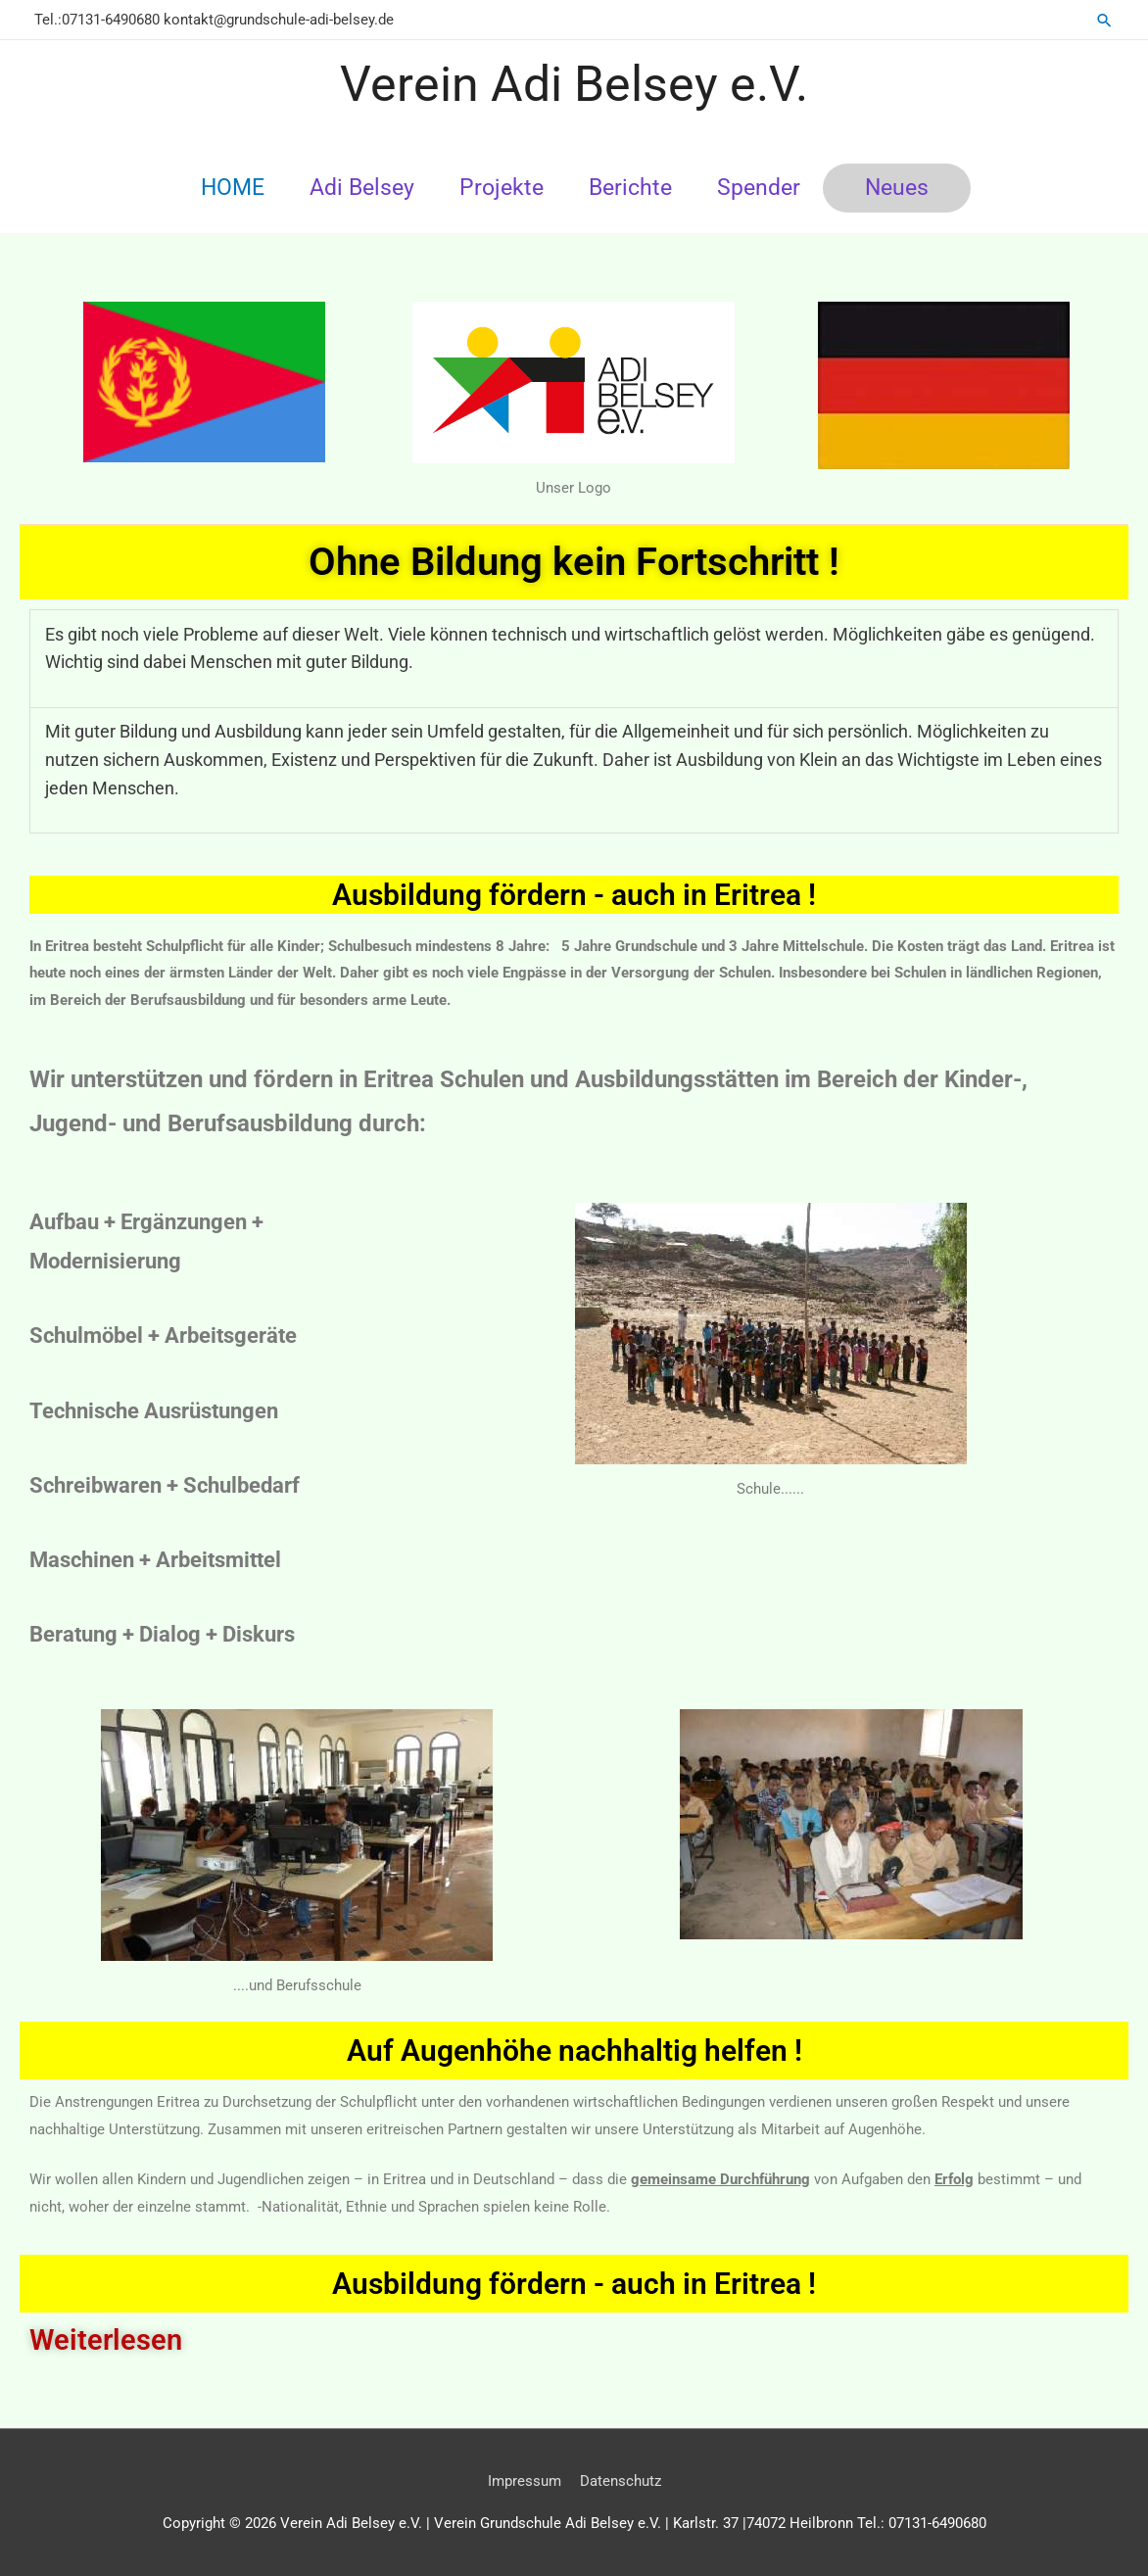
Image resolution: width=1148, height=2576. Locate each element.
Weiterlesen (105, 2340)
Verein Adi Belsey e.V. (574, 84)
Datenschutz (620, 2481)
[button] (1104, 20)
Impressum (524, 2481)
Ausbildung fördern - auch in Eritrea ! (574, 2283)
